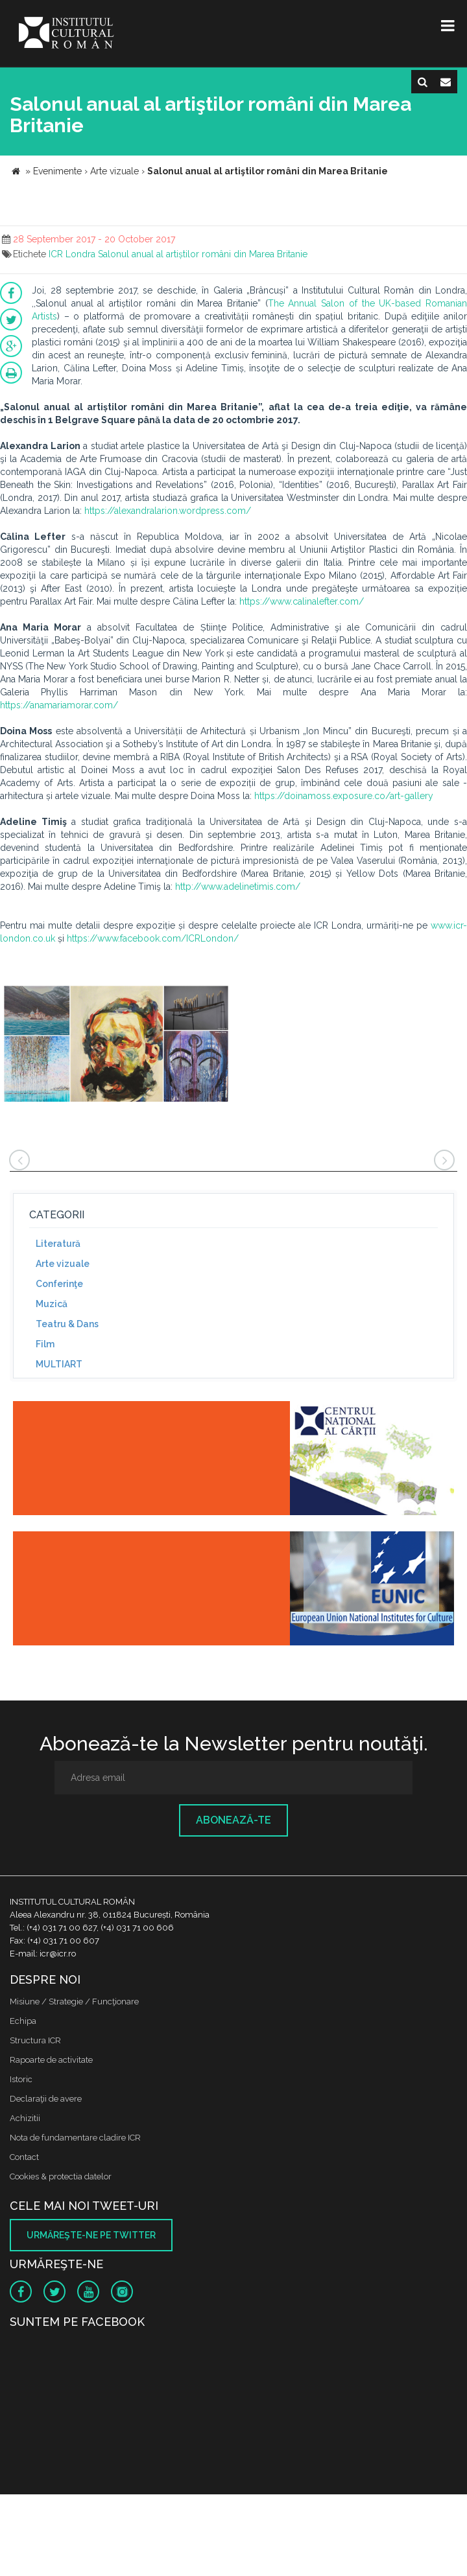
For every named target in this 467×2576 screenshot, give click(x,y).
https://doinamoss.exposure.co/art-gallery (343, 796)
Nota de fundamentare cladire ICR (75, 2137)
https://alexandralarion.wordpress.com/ (167, 510)
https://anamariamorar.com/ (59, 705)
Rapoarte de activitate (51, 2060)
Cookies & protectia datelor (61, 2176)
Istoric (21, 2079)
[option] (116, 1045)
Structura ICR (35, 2040)
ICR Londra (72, 254)
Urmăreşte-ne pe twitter (91, 2235)
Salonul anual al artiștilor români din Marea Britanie (202, 254)
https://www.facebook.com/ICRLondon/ (153, 938)
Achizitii (25, 2118)
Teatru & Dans (67, 1324)
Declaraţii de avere (46, 2099)
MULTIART (59, 1364)
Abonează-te (233, 1820)
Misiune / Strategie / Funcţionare (74, 2001)
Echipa (23, 2021)
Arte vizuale (63, 1264)
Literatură (58, 1243)
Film (45, 1344)
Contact (24, 2157)
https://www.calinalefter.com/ (301, 601)
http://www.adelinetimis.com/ (237, 886)
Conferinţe (59, 1284)
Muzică (51, 1304)
